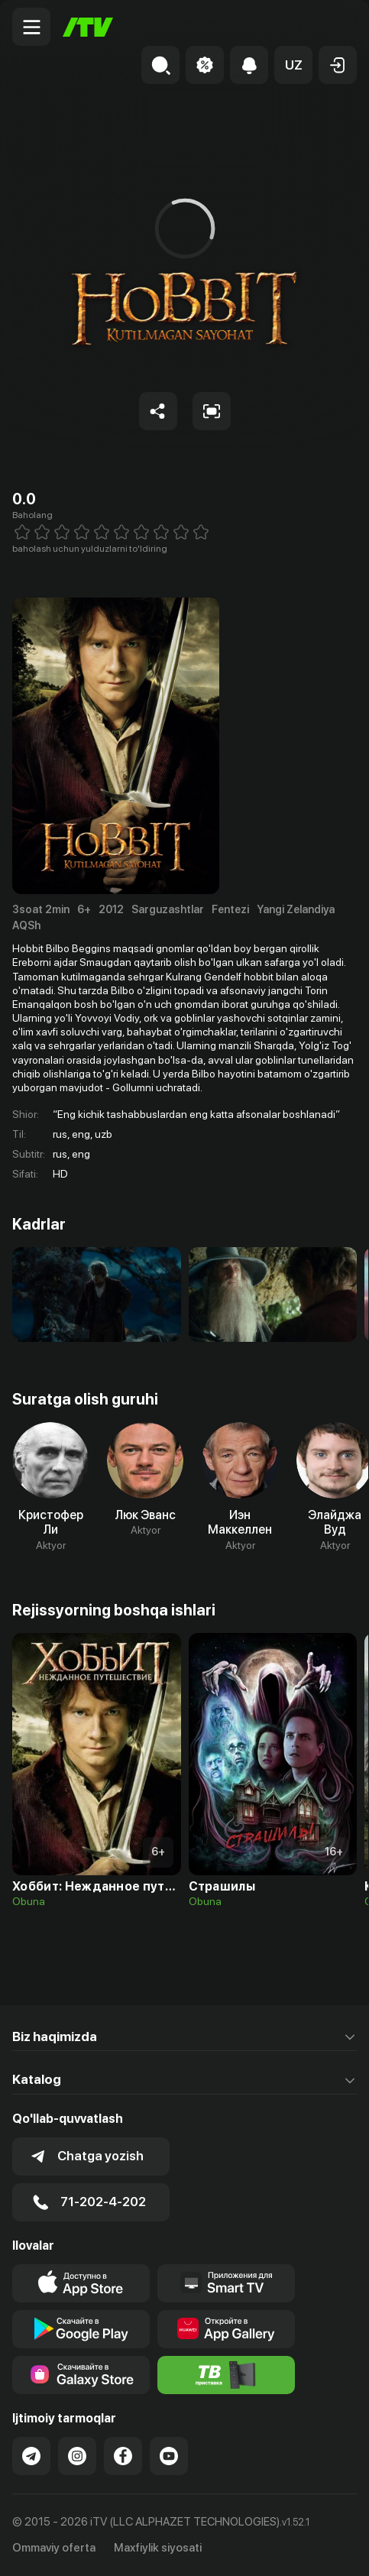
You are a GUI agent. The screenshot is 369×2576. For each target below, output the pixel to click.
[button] (293, 65)
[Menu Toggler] (31, 27)
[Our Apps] (226, 2283)
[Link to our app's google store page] (81, 2329)
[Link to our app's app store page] (81, 2283)
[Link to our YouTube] (169, 2456)
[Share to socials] (158, 411)
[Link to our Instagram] (77, 2456)
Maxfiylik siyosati (158, 2548)
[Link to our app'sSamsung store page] (81, 2375)
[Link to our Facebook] (123, 2456)
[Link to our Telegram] (31, 2456)
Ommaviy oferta (53, 2548)
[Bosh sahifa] (88, 27)
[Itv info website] (226, 2375)
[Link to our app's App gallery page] (226, 2329)
